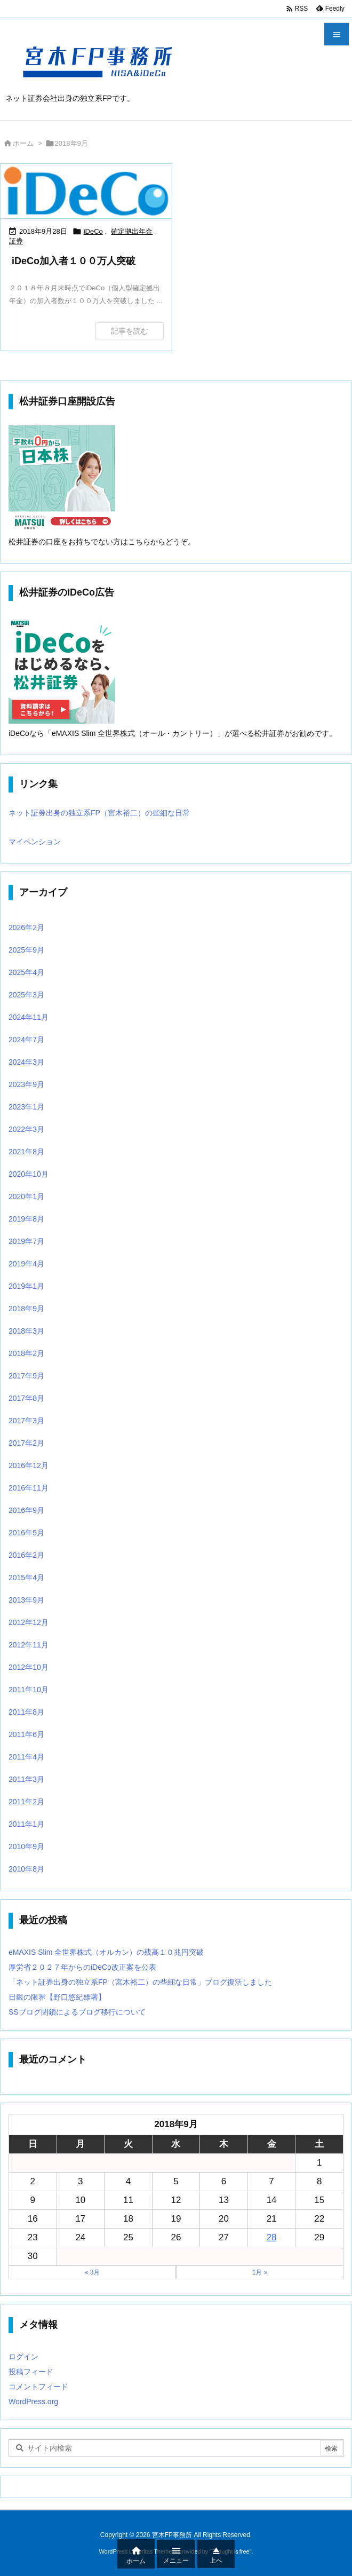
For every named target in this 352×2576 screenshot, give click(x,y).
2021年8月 (26, 1151)
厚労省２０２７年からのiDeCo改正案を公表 (82, 1967)
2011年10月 (29, 1689)
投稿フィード (31, 2371)
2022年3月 (26, 1129)
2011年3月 (26, 1779)
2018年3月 (26, 1331)
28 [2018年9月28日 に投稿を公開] (272, 2237)
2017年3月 (26, 1420)
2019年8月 (26, 1219)
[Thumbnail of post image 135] (86, 191)
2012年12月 (29, 1622)
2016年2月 (26, 1555)
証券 (16, 241)
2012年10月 (29, 1667)
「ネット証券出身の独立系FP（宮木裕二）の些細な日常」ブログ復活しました (140, 1982)
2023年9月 (26, 1084)
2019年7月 (26, 1241)
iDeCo (93, 231)
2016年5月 (26, 1532)
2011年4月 (26, 1757)
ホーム (23, 143)
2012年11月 (29, 1644)
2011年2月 (26, 1801)
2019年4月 (26, 1263)
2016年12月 (29, 1465)
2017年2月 (26, 1443)
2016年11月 (29, 1488)
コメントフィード (38, 2386)
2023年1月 (26, 1107)
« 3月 (92, 2272)
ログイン (23, 2356)
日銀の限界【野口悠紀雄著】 (57, 1997)
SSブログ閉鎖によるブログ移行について (77, 2012)
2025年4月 (26, 972)
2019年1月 (26, 1286)
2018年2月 (26, 1353)
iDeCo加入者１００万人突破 (73, 261)
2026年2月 (26, 927)
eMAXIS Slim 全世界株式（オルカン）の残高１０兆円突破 (106, 1952)
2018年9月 (26, 1308)
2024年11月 (29, 1017)
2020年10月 (29, 1174)
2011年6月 (26, 1734)
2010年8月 (26, 1869)
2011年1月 (26, 1824)
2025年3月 (26, 994)
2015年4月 (26, 1577)
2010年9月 (26, 1846)
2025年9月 (26, 950)
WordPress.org (33, 2401)
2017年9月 (26, 1376)
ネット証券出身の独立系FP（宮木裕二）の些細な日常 (99, 813)
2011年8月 (26, 1712)
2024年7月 (26, 1039)
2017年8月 (26, 1398)
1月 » (260, 2272)
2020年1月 (26, 1196)
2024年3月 (26, 1062)
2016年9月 (26, 1510)
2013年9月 (26, 1600)
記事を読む (129, 331)
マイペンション (35, 841)
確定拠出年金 (132, 231)
